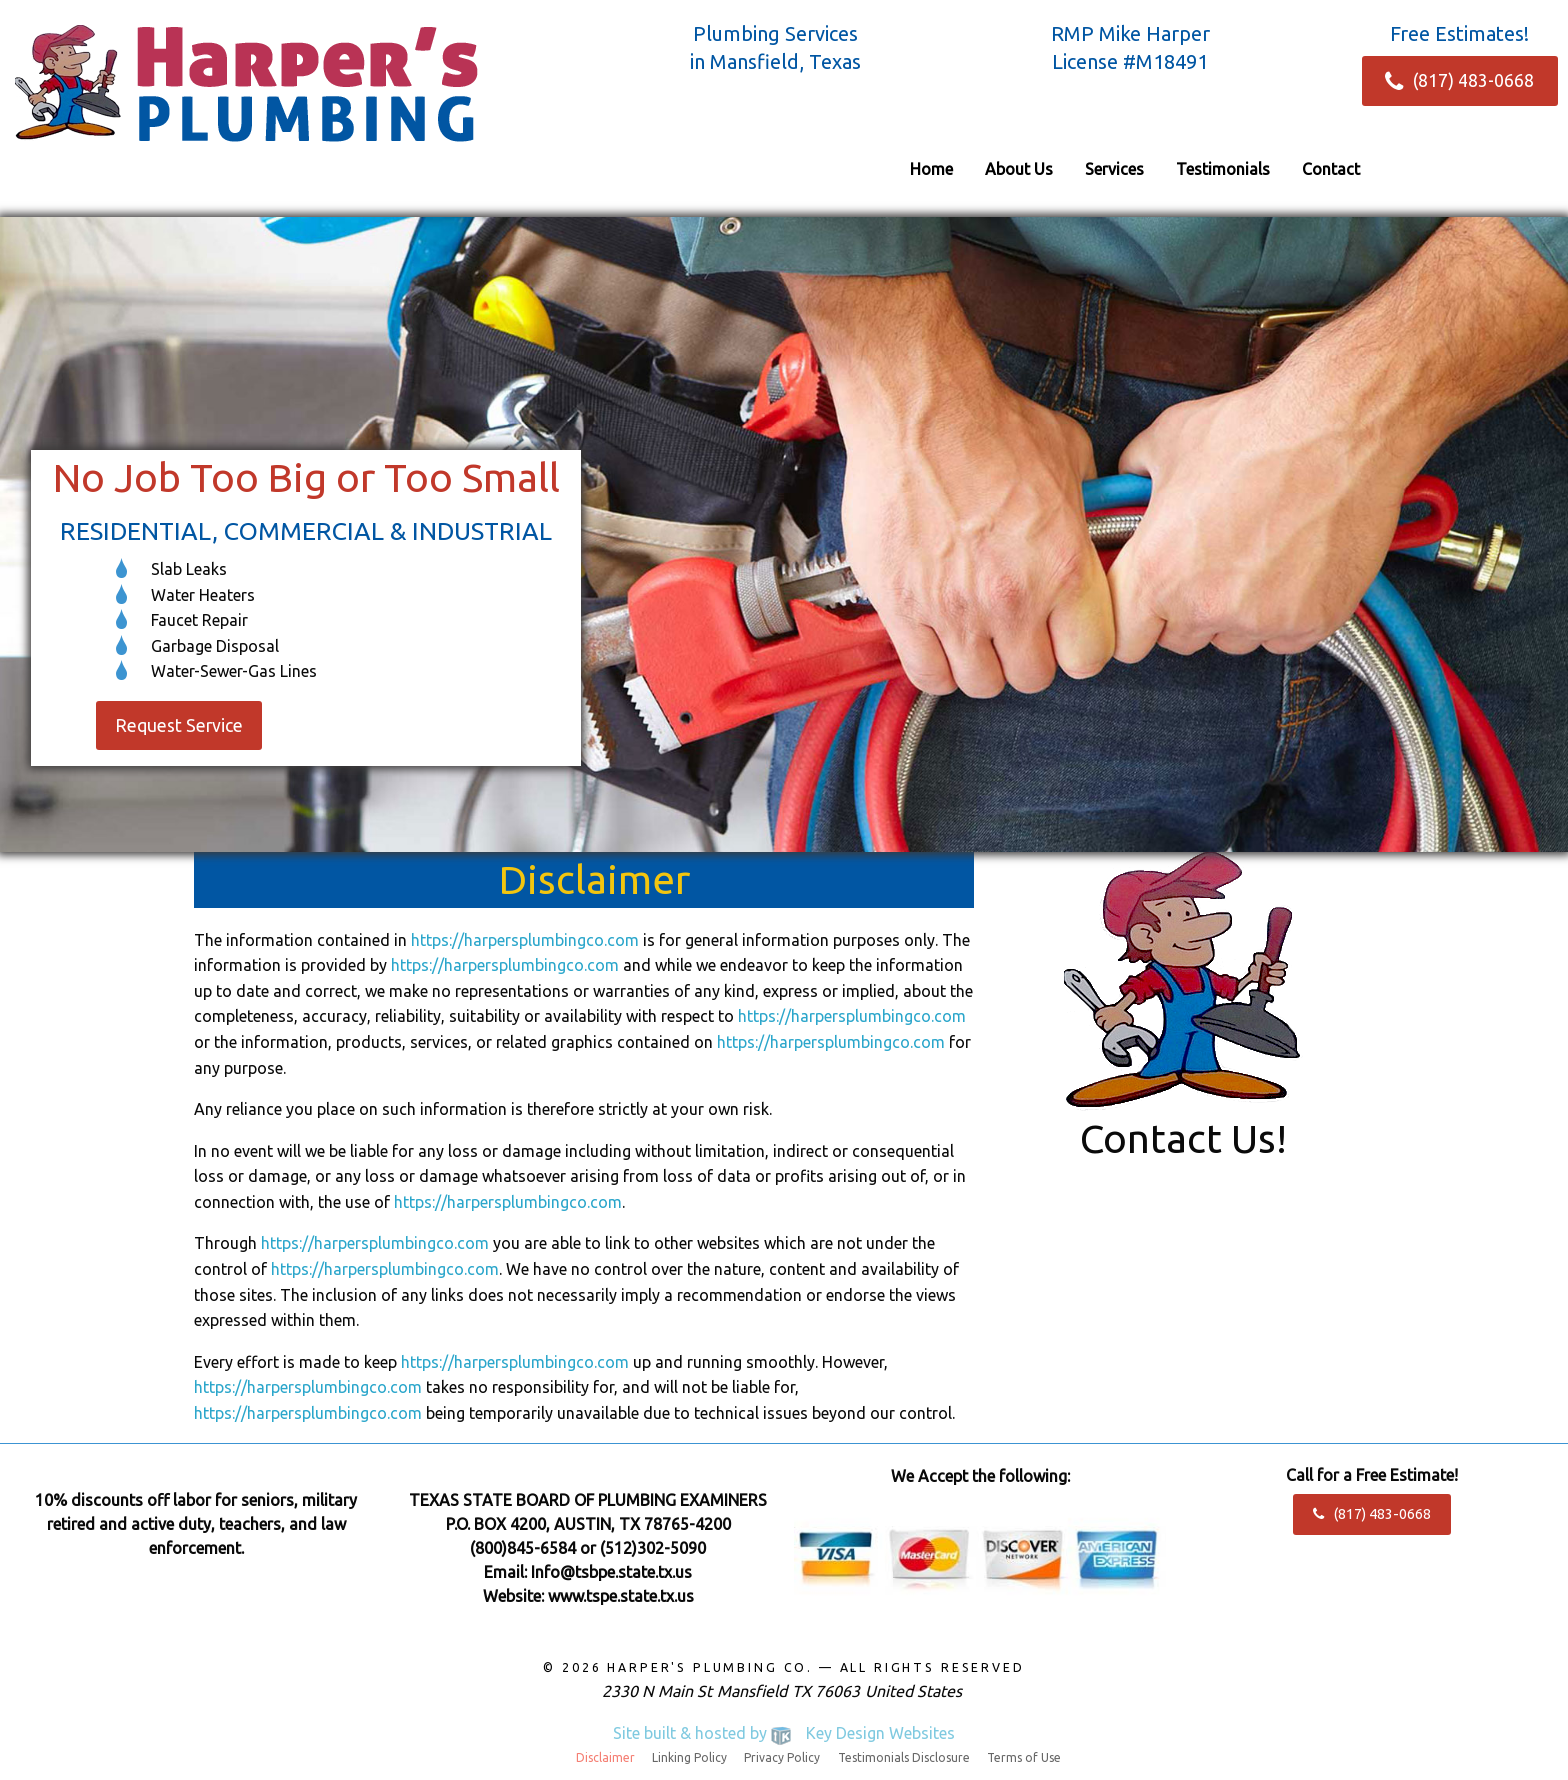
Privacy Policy (782, 1758)
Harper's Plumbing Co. (710, 1667)
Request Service (179, 725)
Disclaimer (605, 1758)
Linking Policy (689, 1758)
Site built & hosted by (784, 1733)
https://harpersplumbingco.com (525, 940)
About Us (1019, 169)
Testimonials (1223, 169)
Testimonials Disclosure (904, 1758)
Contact (1331, 169)
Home (931, 169)
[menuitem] (931, 169)
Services (1114, 169)
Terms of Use (1024, 1758)
